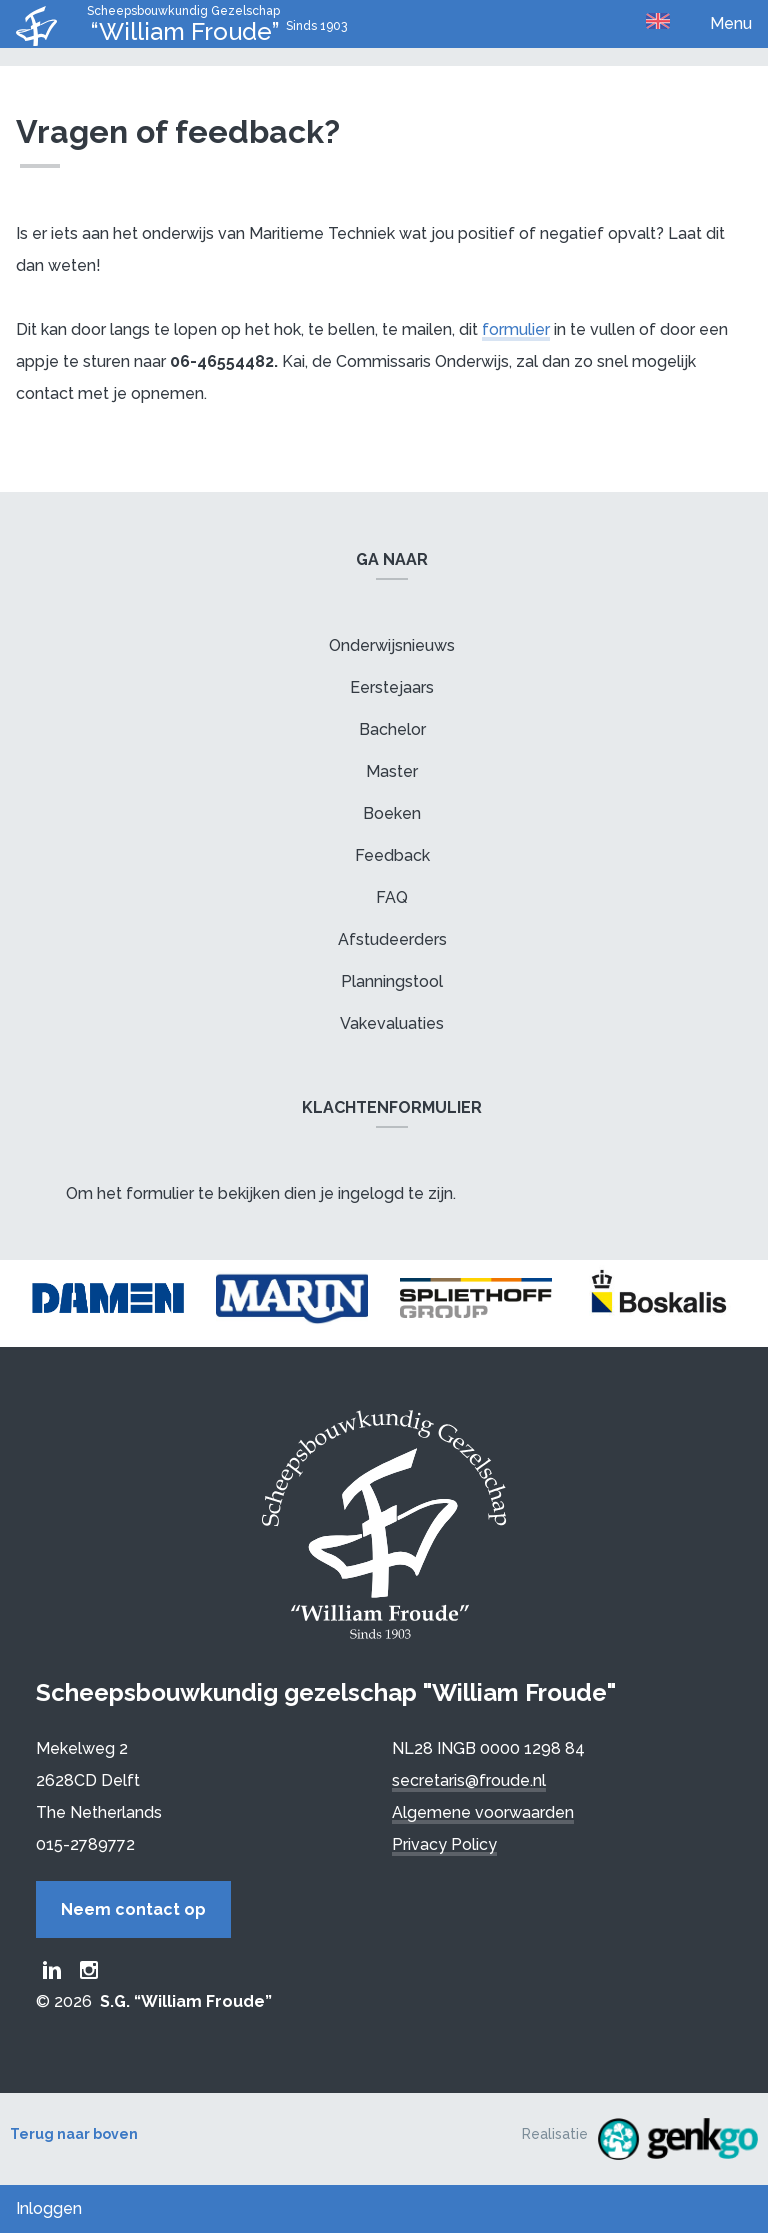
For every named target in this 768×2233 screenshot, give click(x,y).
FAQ (392, 897)
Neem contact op (133, 1909)
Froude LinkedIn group (52, 1970)
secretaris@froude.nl (469, 1780)
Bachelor (392, 729)
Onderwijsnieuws (392, 645)
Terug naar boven (74, 2134)
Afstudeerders (392, 939)
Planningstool (392, 981)
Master (392, 771)
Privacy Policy (444, 1844)
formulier (516, 329)
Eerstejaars (392, 687)
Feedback (392, 855)
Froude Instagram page (89, 1970)
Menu (731, 23)
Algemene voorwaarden (483, 1812)
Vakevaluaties (392, 1023)
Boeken (392, 813)
